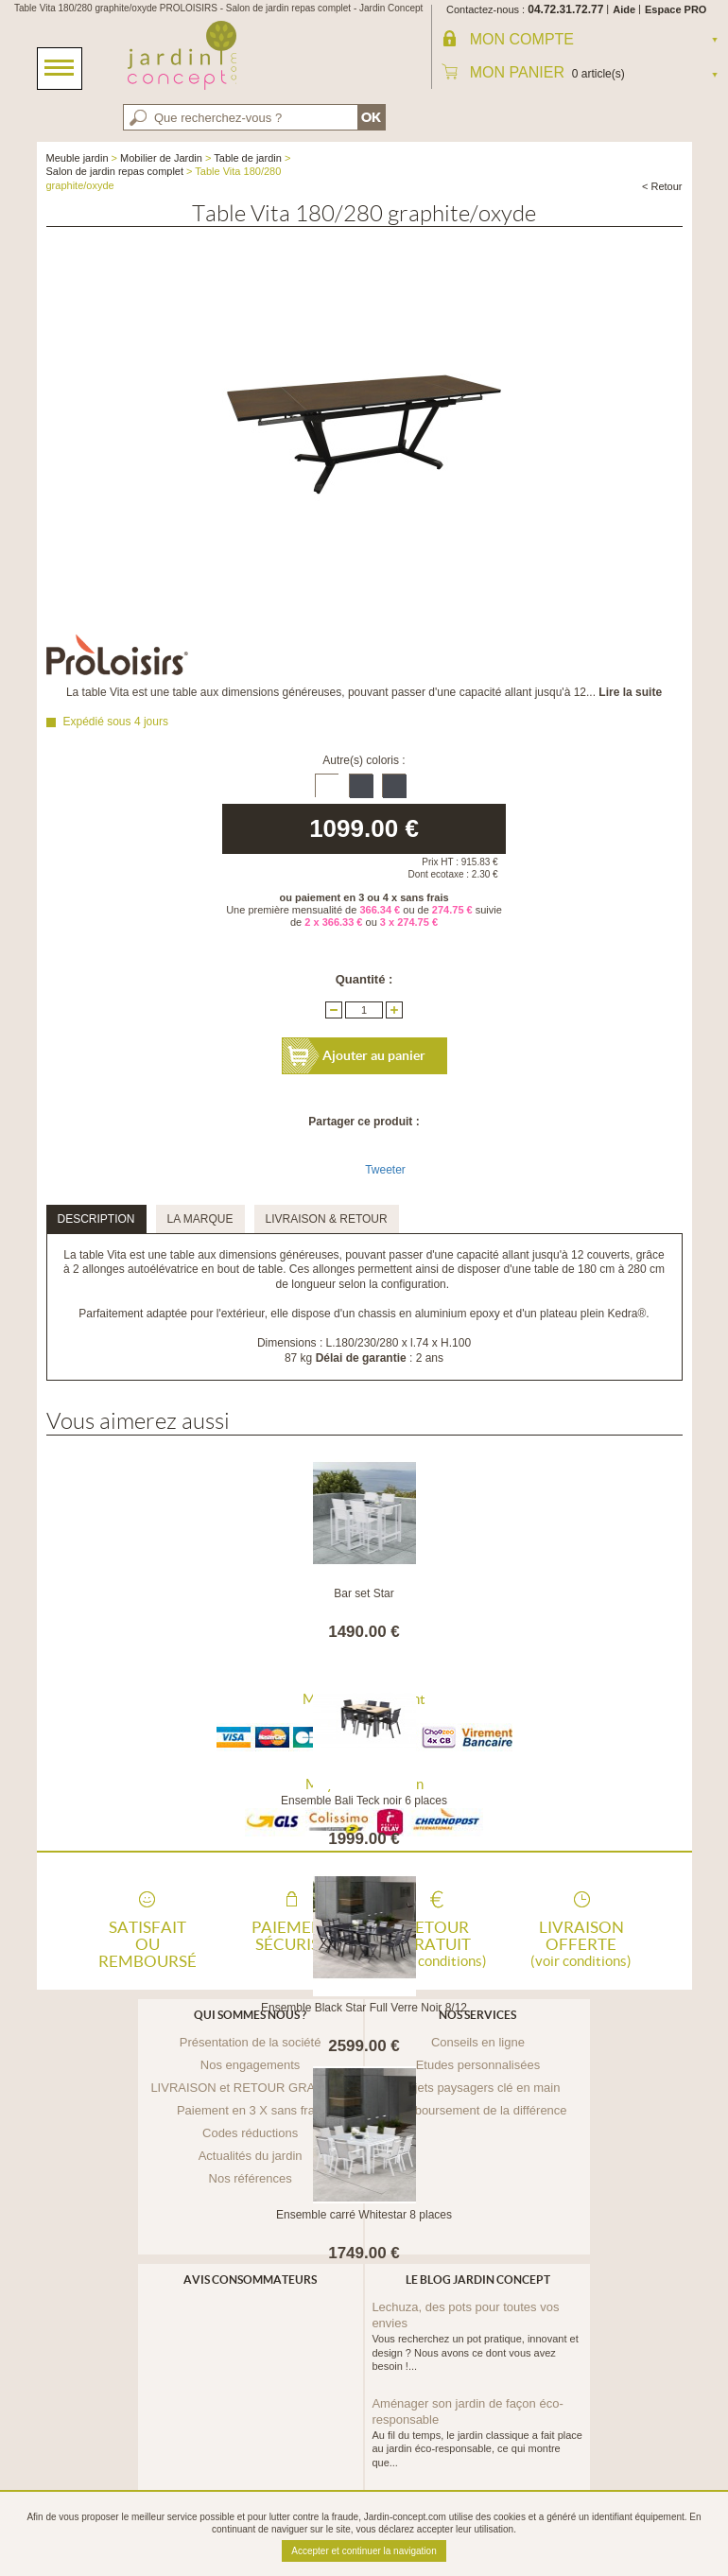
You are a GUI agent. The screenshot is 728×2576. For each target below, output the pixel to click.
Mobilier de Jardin (161, 158)
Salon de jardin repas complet (115, 171)
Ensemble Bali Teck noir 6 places (364, 1800)
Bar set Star (363, 1593)
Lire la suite (630, 692)
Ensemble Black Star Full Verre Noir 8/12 (364, 2007)
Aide (624, 9)
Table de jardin (248, 158)
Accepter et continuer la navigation (363, 2551)
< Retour (662, 186)
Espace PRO (675, 9)
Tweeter (385, 1169)
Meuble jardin (77, 158)
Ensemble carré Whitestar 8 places (364, 2214)
